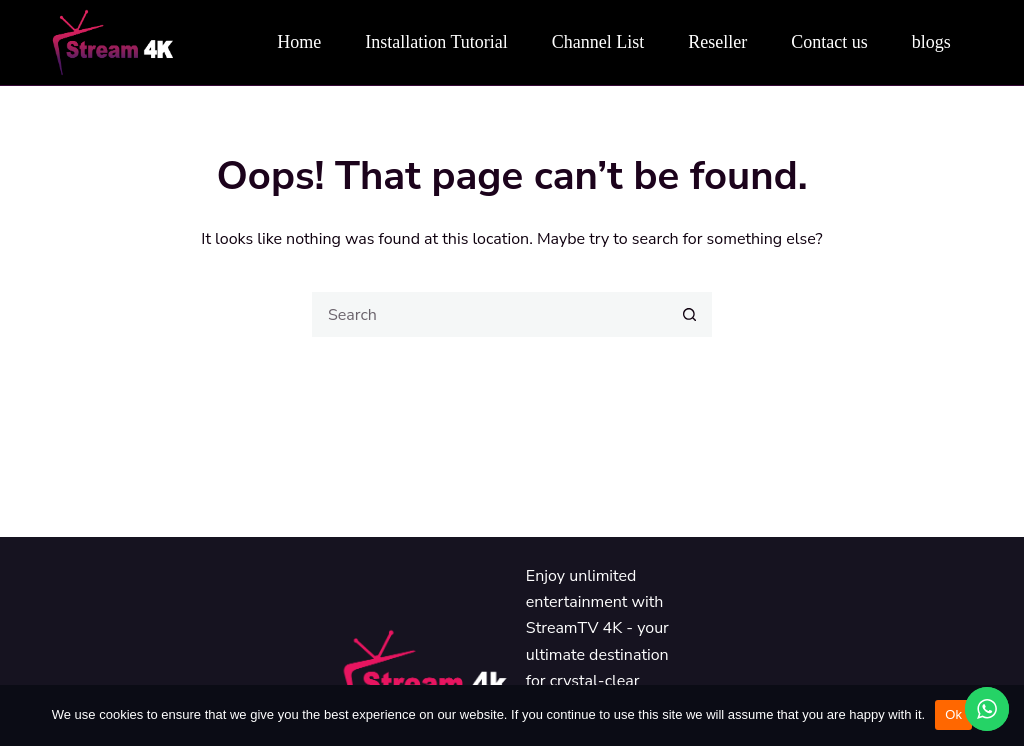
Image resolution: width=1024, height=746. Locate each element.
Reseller (717, 42)
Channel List (598, 42)
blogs (931, 42)
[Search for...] (489, 314)
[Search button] (689, 314)
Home (299, 42)
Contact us (829, 42)
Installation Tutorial (436, 42)
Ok (953, 714)
